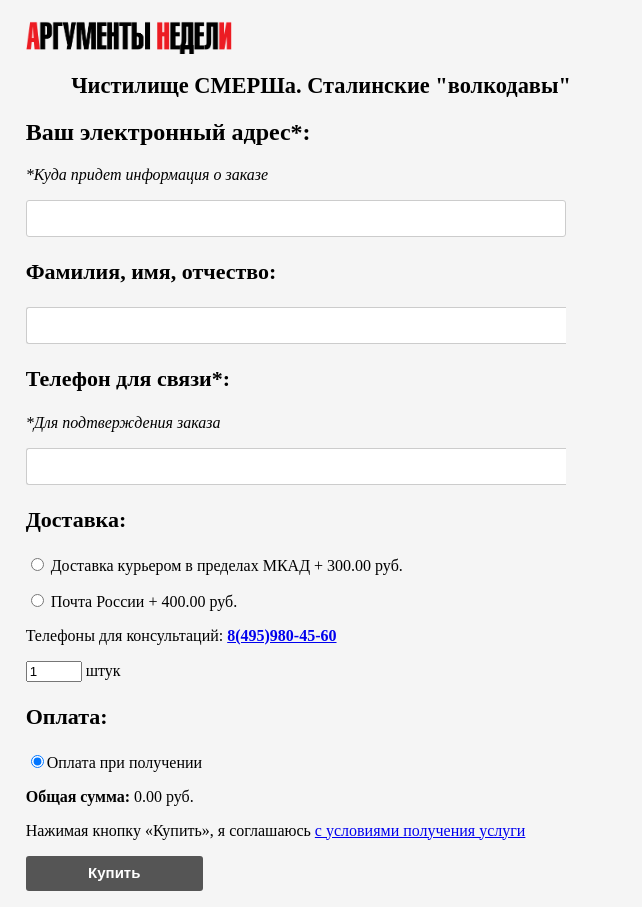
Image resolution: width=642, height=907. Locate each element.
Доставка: (76, 519)
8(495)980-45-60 (281, 635)
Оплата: (67, 716)
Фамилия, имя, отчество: (151, 271)
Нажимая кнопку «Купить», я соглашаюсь (276, 830)
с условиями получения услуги (420, 830)
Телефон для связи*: (128, 378)
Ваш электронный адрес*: (168, 132)
